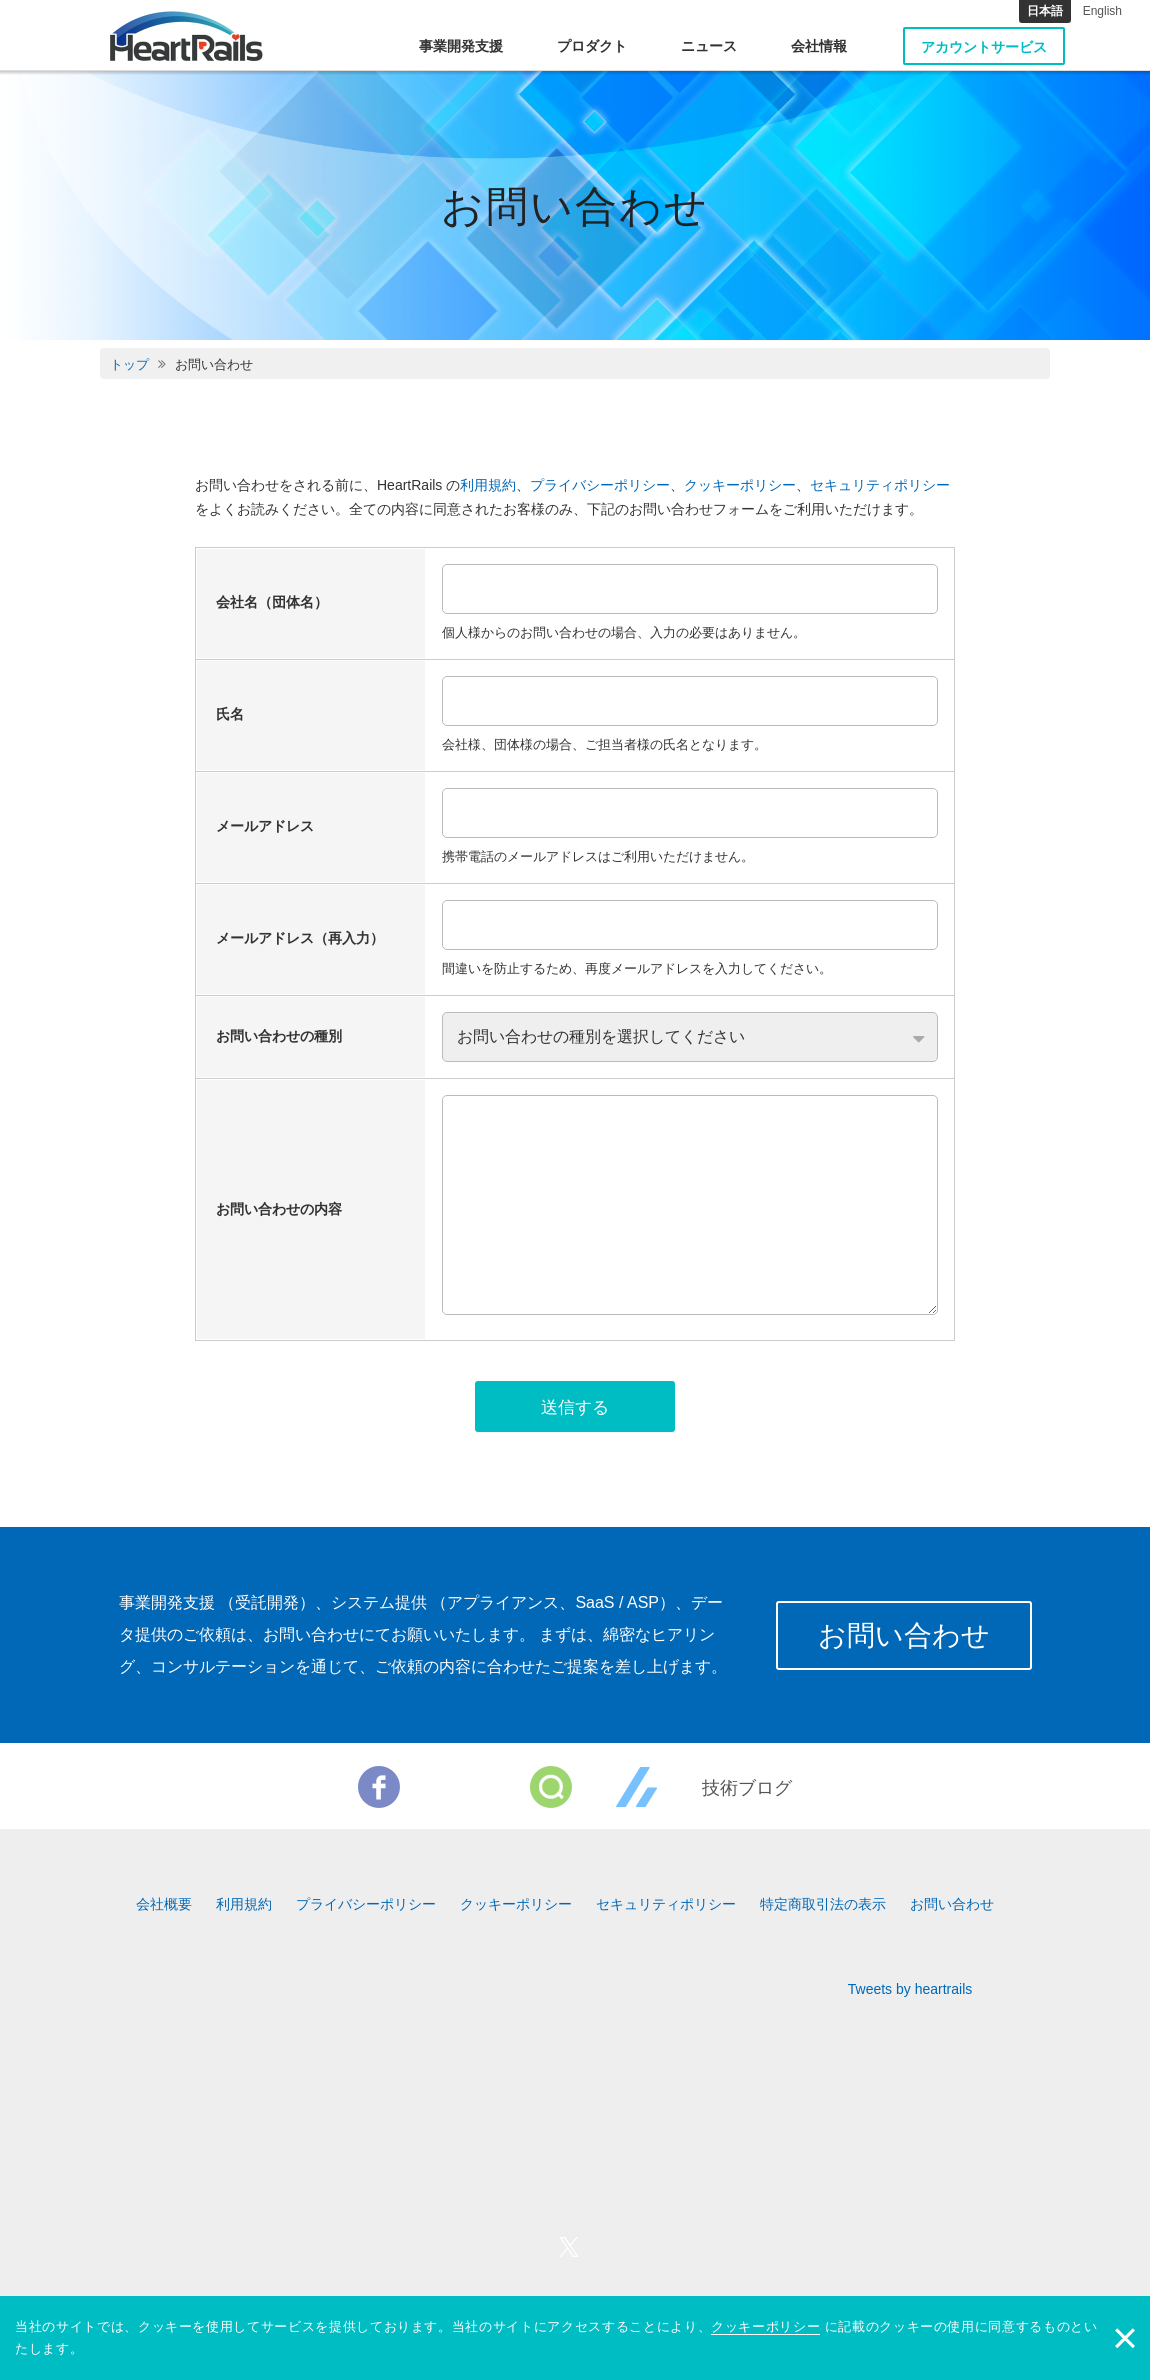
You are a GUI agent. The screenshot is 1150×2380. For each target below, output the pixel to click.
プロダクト (592, 46)
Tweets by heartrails (910, 1993)
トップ (129, 364)
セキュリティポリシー (880, 485)
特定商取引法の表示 (823, 1908)
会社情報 (819, 46)
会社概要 (164, 1908)
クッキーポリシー (740, 485)
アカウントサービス (984, 47)
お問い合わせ (901, 1639)
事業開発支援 (461, 46)
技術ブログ (747, 1792)
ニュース (709, 46)
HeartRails (186, 36)
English (1102, 11)
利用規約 (488, 485)
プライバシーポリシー (600, 485)
